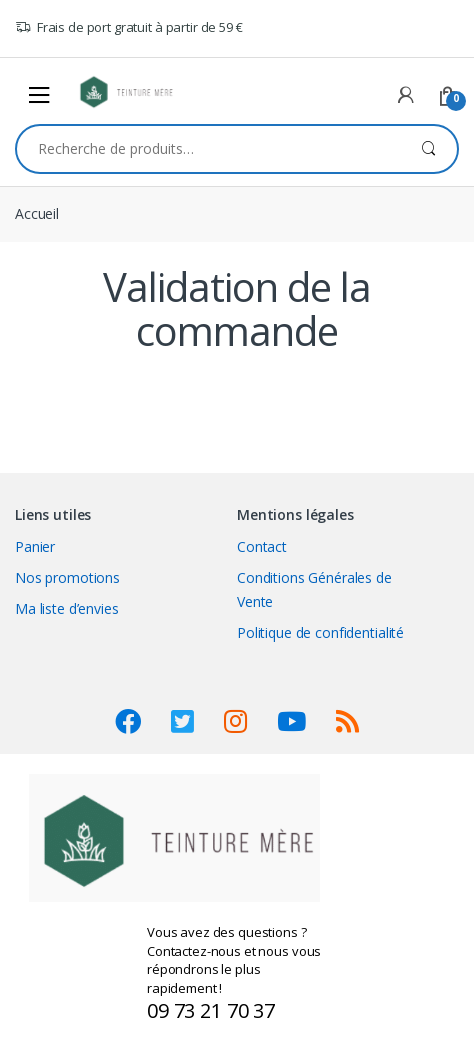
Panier (35, 546)
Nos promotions (67, 577)
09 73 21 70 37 (211, 1010)
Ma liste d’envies (67, 608)
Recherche (428, 149)
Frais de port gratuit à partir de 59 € (129, 27)
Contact (262, 546)
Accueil (37, 213)
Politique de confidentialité (320, 632)
